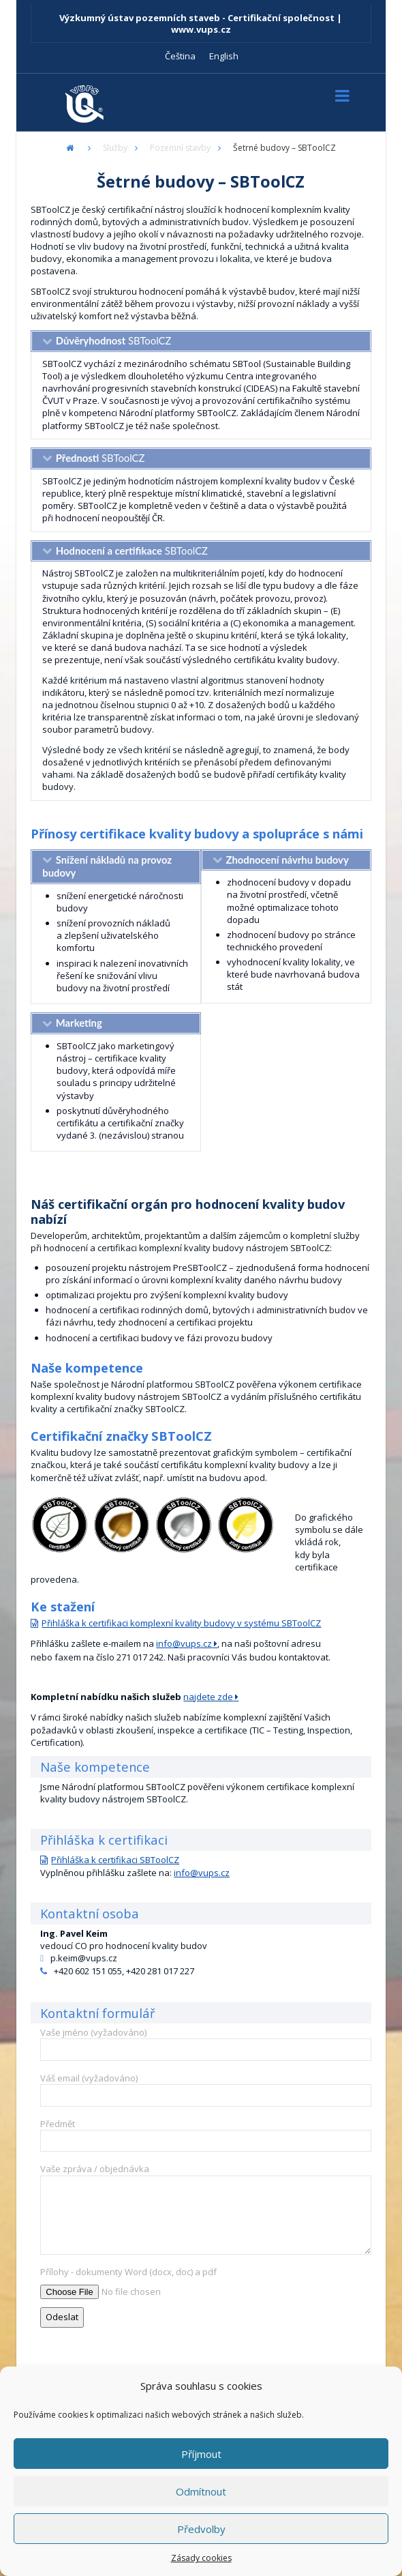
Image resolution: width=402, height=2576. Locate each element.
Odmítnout (201, 2491)
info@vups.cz (184, 1643)
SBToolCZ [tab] (114, 340)
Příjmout (201, 2454)
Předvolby (201, 2529)
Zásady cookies (201, 2558)
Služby (115, 147)
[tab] (116, 867)
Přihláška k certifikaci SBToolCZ (115, 1860)
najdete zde (208, 1696)
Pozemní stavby (180, 147)
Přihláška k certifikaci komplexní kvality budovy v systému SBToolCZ (181, 1623)
